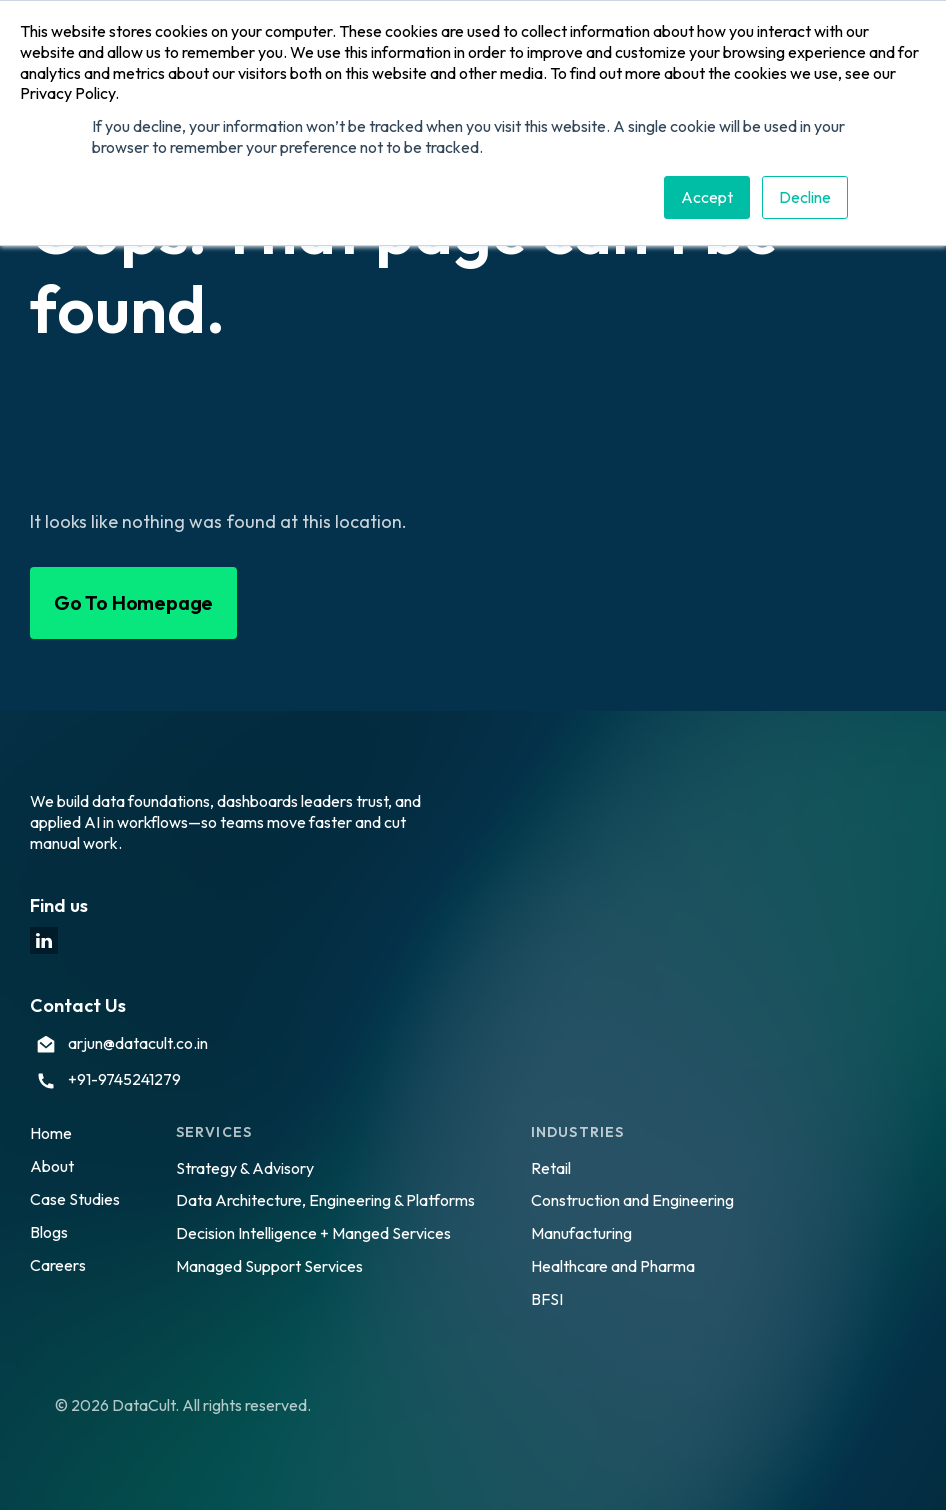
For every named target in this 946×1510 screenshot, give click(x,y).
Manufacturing (581, 1233)
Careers (58, 1265)
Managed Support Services (269, 1266)
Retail (551, 1168)
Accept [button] (707, 197)
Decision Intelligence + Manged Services (313, 1233)
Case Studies (75, 1199)
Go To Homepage (133, 602)
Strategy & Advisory (245, 1168)
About (52, 1166)
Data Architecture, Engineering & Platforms (325, 1200)
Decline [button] (805, 197)
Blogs (49, 1232)
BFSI (547, 1299)
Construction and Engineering (632, 1200)
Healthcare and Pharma (613, 1266)
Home (51, 1133)
